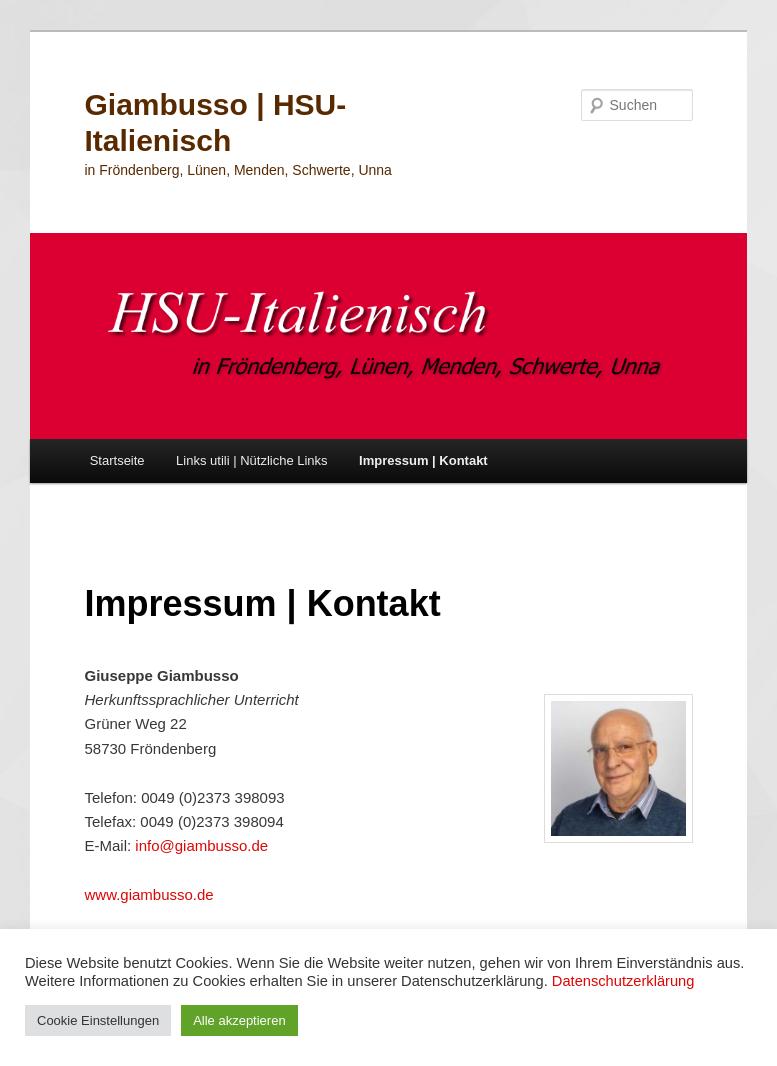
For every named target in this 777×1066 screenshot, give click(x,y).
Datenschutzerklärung (623, 981)
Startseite (117, 460)
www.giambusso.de (148, 894)
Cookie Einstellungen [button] (98, 1020)
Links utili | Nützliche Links (252, 460)
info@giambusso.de (201, 845)
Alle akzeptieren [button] (239, 1020)
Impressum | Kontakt (423, 460)
